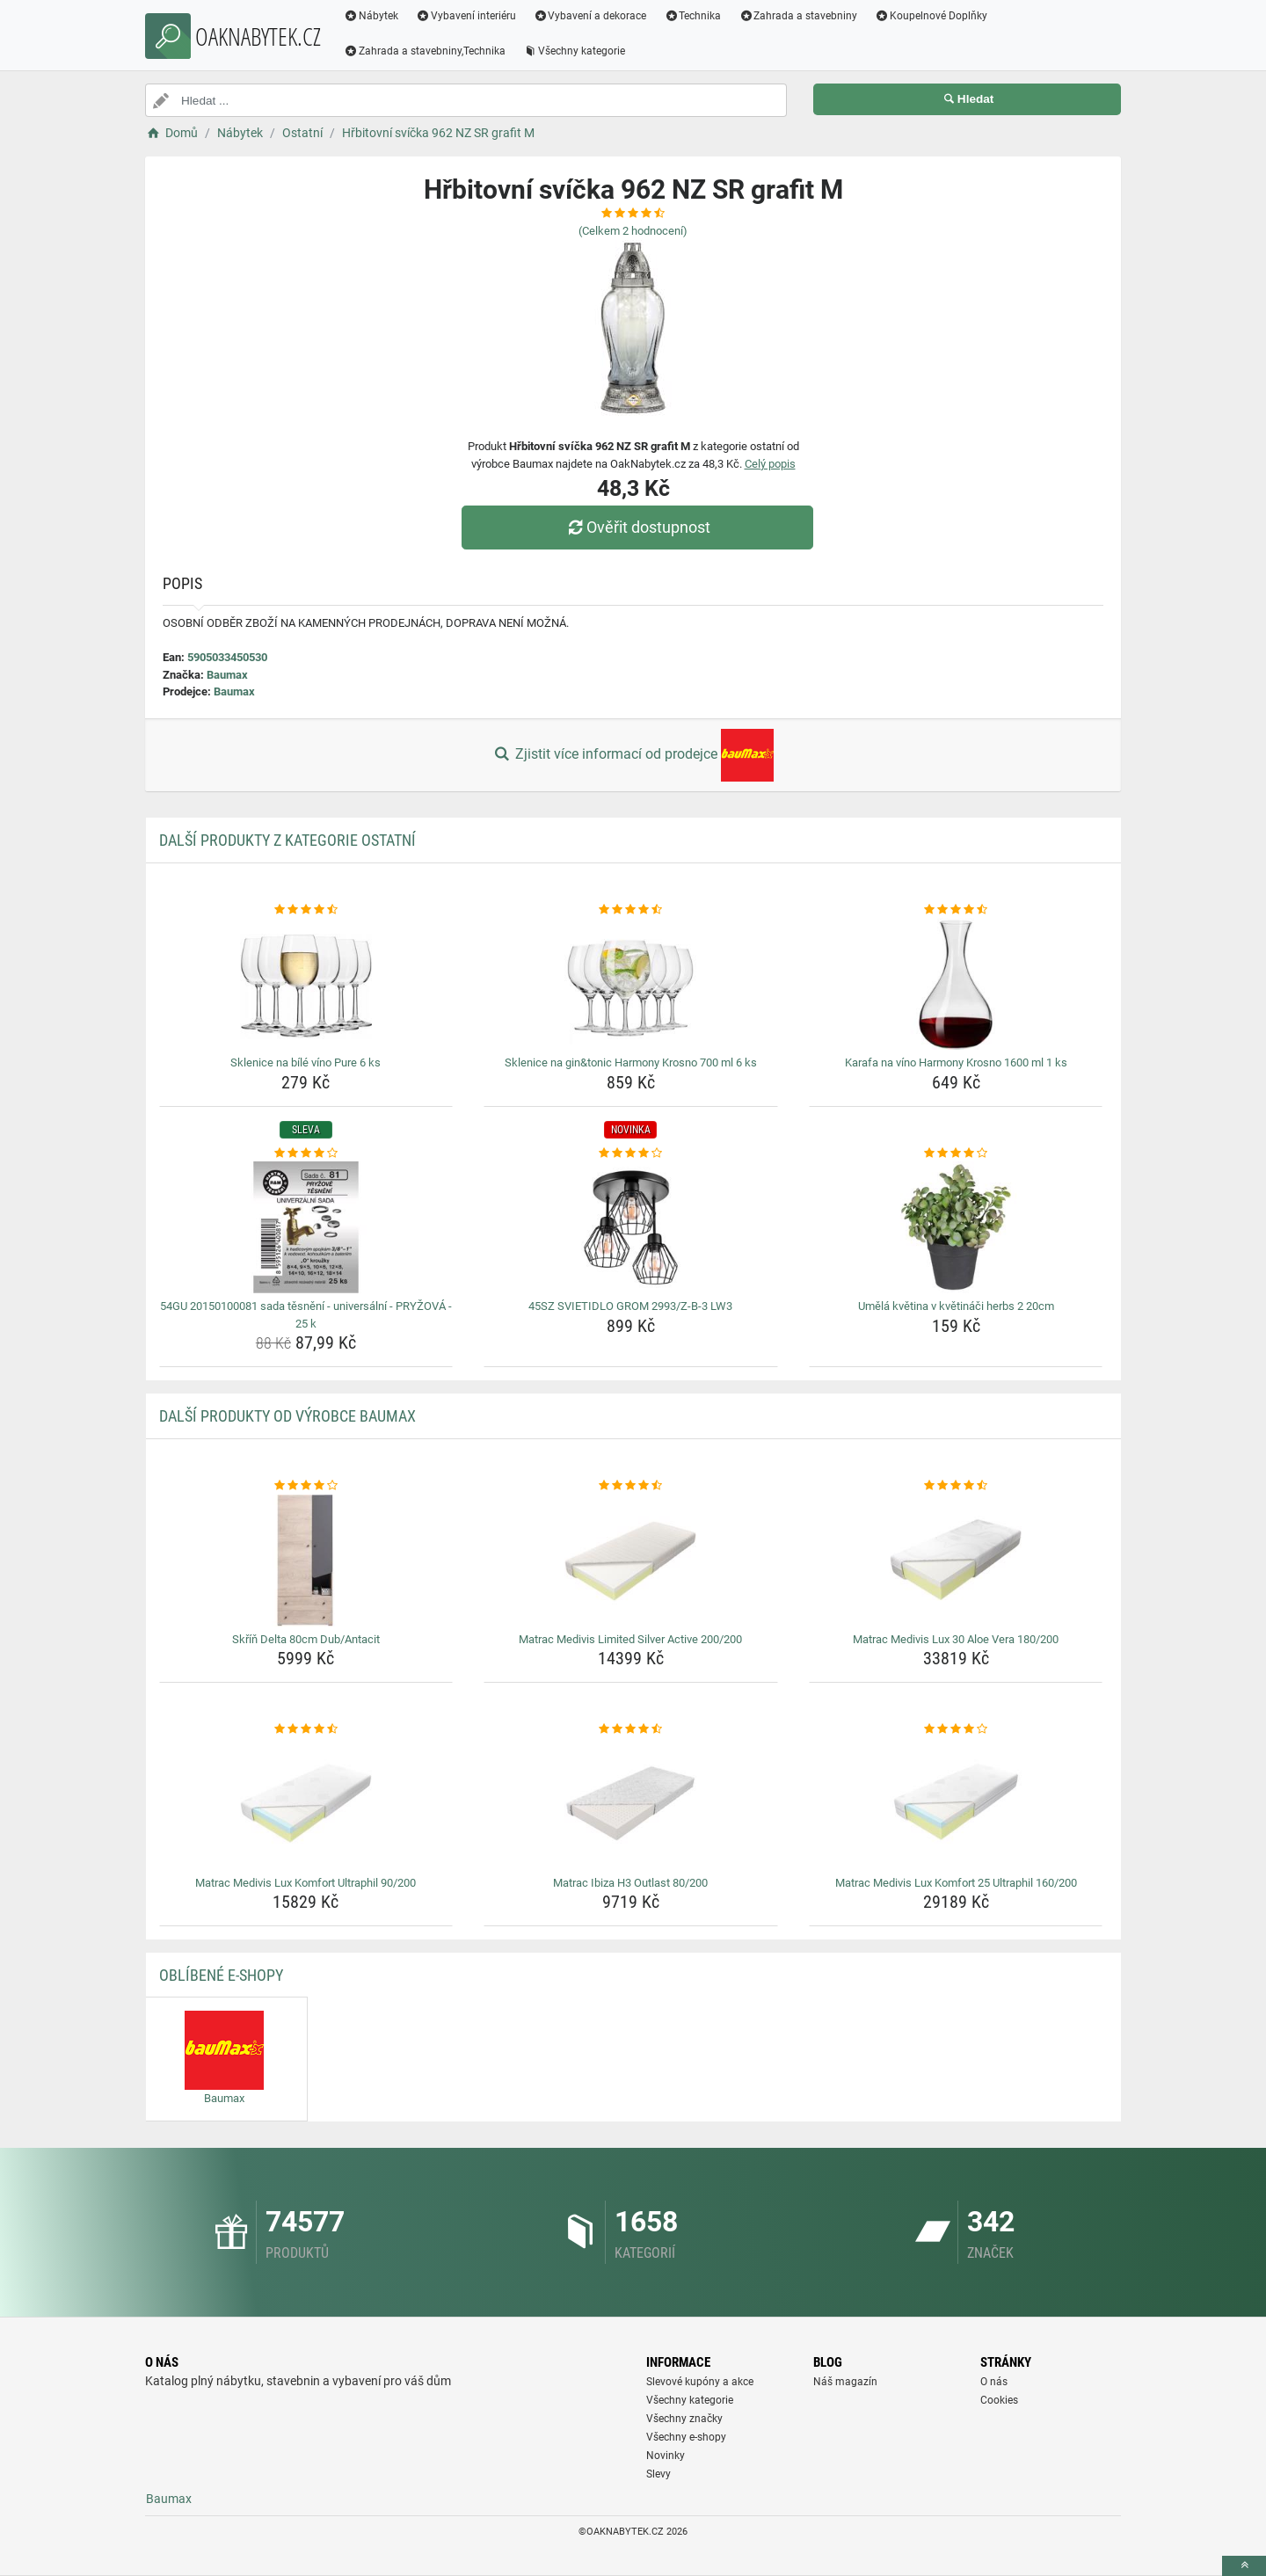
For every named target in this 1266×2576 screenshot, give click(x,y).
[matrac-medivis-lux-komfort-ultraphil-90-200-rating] (306, 1729)
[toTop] (1244, 2566)
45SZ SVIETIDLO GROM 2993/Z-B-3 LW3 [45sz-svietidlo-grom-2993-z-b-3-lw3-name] (630, 1306)
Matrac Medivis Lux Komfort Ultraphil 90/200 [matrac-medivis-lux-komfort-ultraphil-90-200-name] (305, 1882)
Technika (692, 16)
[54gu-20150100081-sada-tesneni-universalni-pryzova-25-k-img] (306, 1227)
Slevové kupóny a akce (699, 2382)
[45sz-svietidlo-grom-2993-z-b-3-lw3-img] (630, 1227)
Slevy (658, 2474)
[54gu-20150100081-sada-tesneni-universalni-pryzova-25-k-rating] (306, 1153)
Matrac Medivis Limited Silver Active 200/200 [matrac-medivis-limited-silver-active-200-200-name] (630, 1639)
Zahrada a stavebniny (797, 16)
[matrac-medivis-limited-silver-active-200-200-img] (630, 1560)
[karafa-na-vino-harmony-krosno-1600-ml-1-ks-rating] (956, 910)
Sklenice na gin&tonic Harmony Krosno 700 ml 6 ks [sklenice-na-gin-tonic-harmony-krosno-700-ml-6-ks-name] (631, 1062)
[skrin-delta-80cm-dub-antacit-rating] (306, 1486)
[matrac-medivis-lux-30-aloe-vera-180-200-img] (956, 1560)
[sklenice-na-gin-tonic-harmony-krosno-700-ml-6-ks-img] (630, 984)
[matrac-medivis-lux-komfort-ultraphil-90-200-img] (306, 1804)
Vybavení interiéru (466, 16)
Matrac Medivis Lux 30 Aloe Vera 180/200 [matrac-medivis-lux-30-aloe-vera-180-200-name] (956, 1639)
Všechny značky (684, 2418)
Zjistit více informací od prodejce (633, 755)
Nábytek (371, 16)
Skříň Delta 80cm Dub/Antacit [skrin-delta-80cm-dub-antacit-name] (306, 1639)
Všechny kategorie (574, 51)
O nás (994, 2382)
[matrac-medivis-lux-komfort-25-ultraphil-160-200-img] (956, 1804)
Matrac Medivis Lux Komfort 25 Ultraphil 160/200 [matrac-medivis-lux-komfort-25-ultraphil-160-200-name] (956, 1882)
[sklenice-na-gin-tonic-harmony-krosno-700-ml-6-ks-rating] (630, 910)
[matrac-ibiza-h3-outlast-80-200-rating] (630, 1729)
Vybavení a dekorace (590, 16)
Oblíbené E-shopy (221, 1975)
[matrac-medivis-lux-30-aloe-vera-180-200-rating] (956, 1486)
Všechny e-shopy (686, 2437)
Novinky (665, 2455)
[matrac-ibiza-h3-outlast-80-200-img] (630, 1804)
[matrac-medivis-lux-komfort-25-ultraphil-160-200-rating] (956, 1729)
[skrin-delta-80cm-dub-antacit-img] (306, 1560)
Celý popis (770, 463)
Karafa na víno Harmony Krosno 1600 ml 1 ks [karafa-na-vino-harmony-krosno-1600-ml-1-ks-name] (956, 1062)
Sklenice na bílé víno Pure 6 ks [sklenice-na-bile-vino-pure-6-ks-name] (305, 1062)
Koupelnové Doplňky (931, 16)
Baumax (227, 674)
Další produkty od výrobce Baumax (287, 1416)
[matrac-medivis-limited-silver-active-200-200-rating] (630, 1486)
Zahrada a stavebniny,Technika (425, 51)
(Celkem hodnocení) (633, 230)
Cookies (999, 2400)
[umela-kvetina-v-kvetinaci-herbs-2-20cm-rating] (956, 1153)
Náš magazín (845, 2382)
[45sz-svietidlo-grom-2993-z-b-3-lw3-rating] (630, 1153)
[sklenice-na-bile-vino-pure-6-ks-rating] (306, 910)
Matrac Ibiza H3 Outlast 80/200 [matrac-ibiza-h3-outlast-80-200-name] (630, 1882)
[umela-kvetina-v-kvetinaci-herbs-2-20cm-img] (956, 1227)
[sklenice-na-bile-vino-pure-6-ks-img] (306, 984)
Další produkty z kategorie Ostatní (287, 840)
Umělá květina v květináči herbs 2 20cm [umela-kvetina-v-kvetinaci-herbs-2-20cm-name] (956, 1306)
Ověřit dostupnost (637, 527)
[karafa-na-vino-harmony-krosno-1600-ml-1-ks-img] (956, 984)
